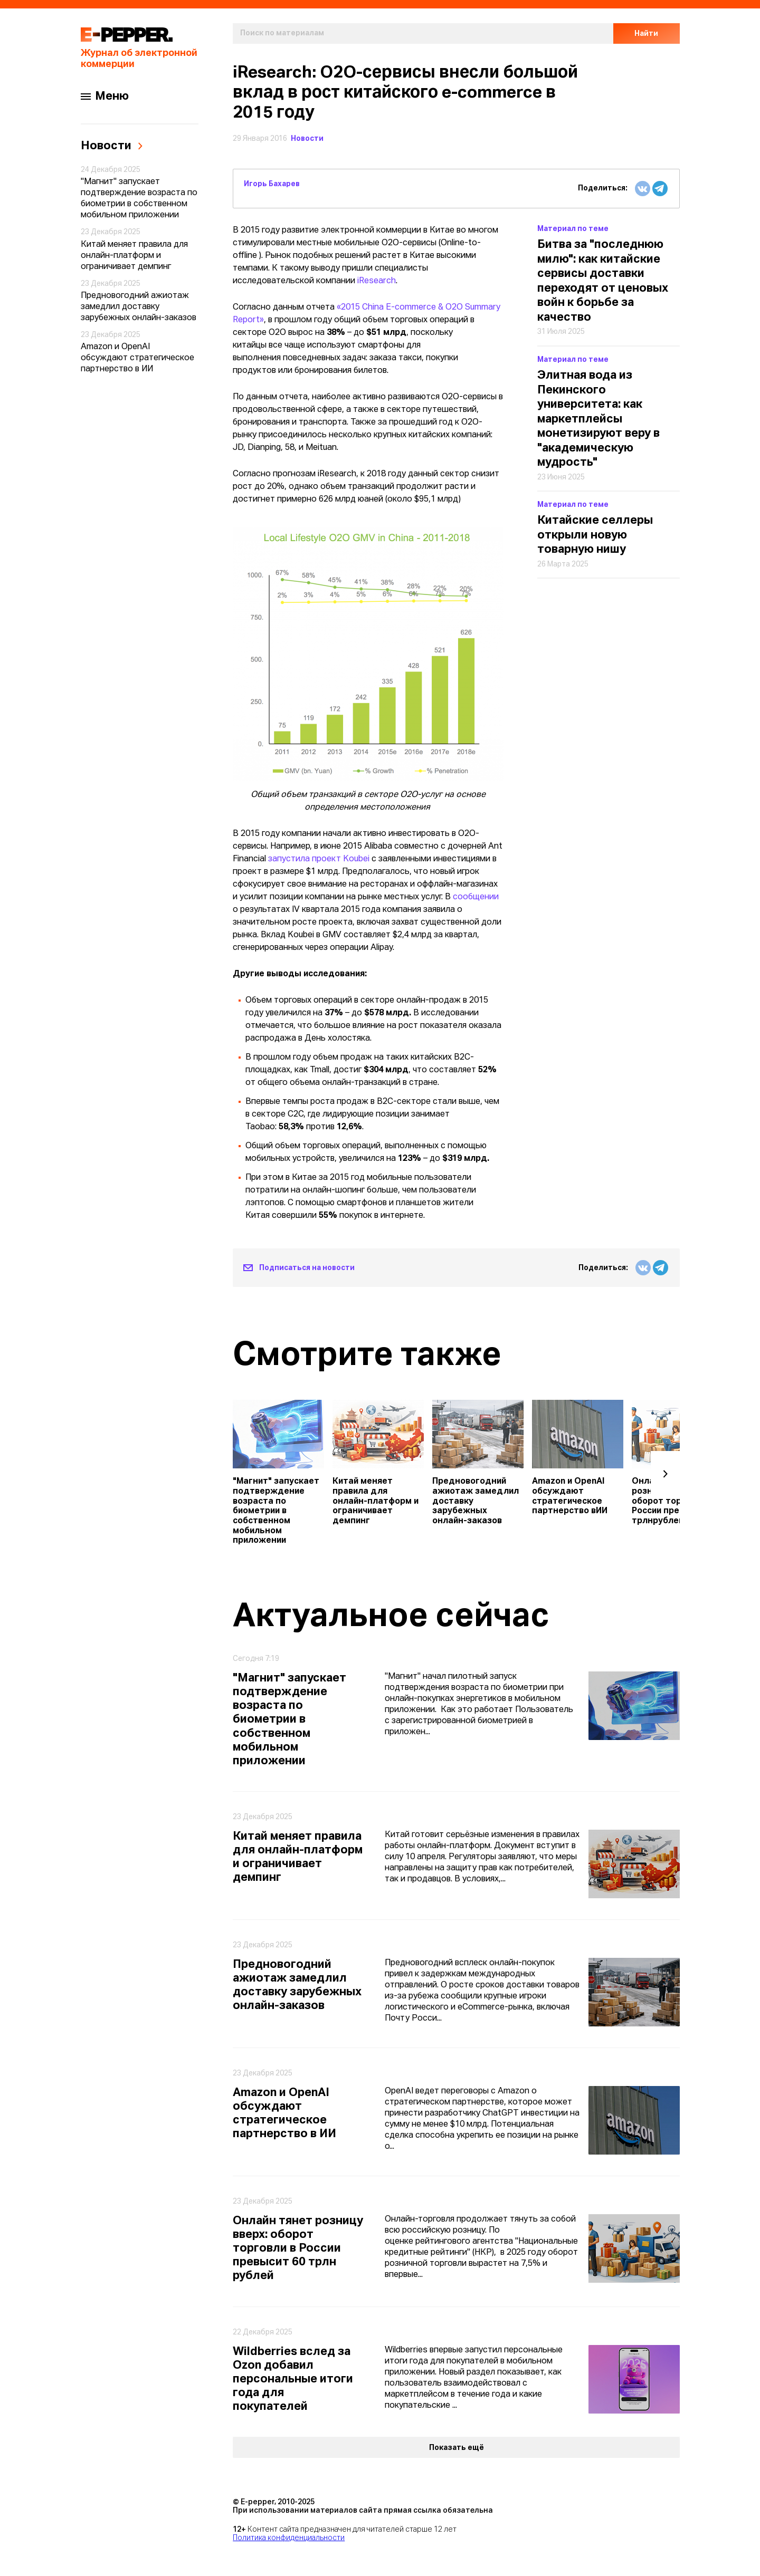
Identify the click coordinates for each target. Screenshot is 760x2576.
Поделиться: (603, 188)
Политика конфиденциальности (289, 2538)
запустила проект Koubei (318, 859)
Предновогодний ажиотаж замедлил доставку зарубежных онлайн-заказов (138, 307)
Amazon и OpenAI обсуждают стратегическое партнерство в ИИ (137, 358)
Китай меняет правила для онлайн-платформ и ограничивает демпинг (134, 256)
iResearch (376, 281)
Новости (307, 138)
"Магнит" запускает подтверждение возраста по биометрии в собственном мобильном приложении (139, 198)
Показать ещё (456, 2448)
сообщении (476, 897)
